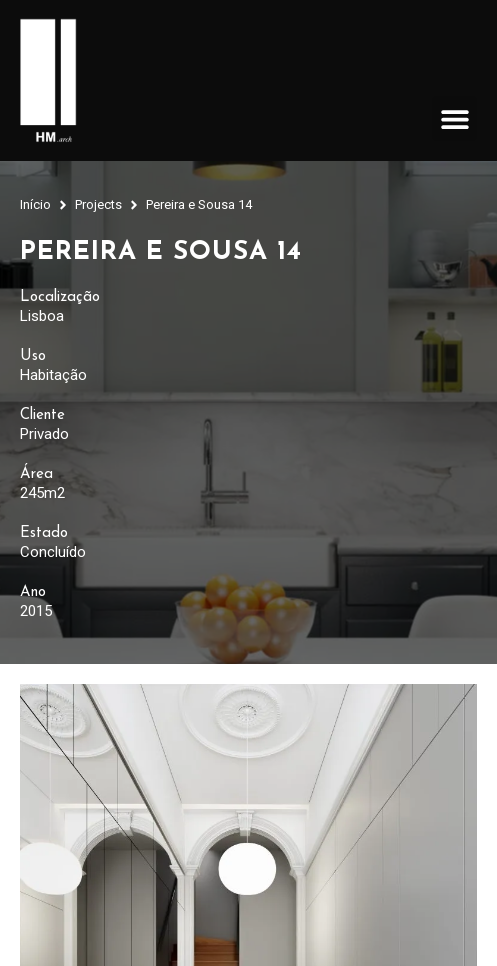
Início (35, 204)
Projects (98, 204)
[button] (454, 118)
